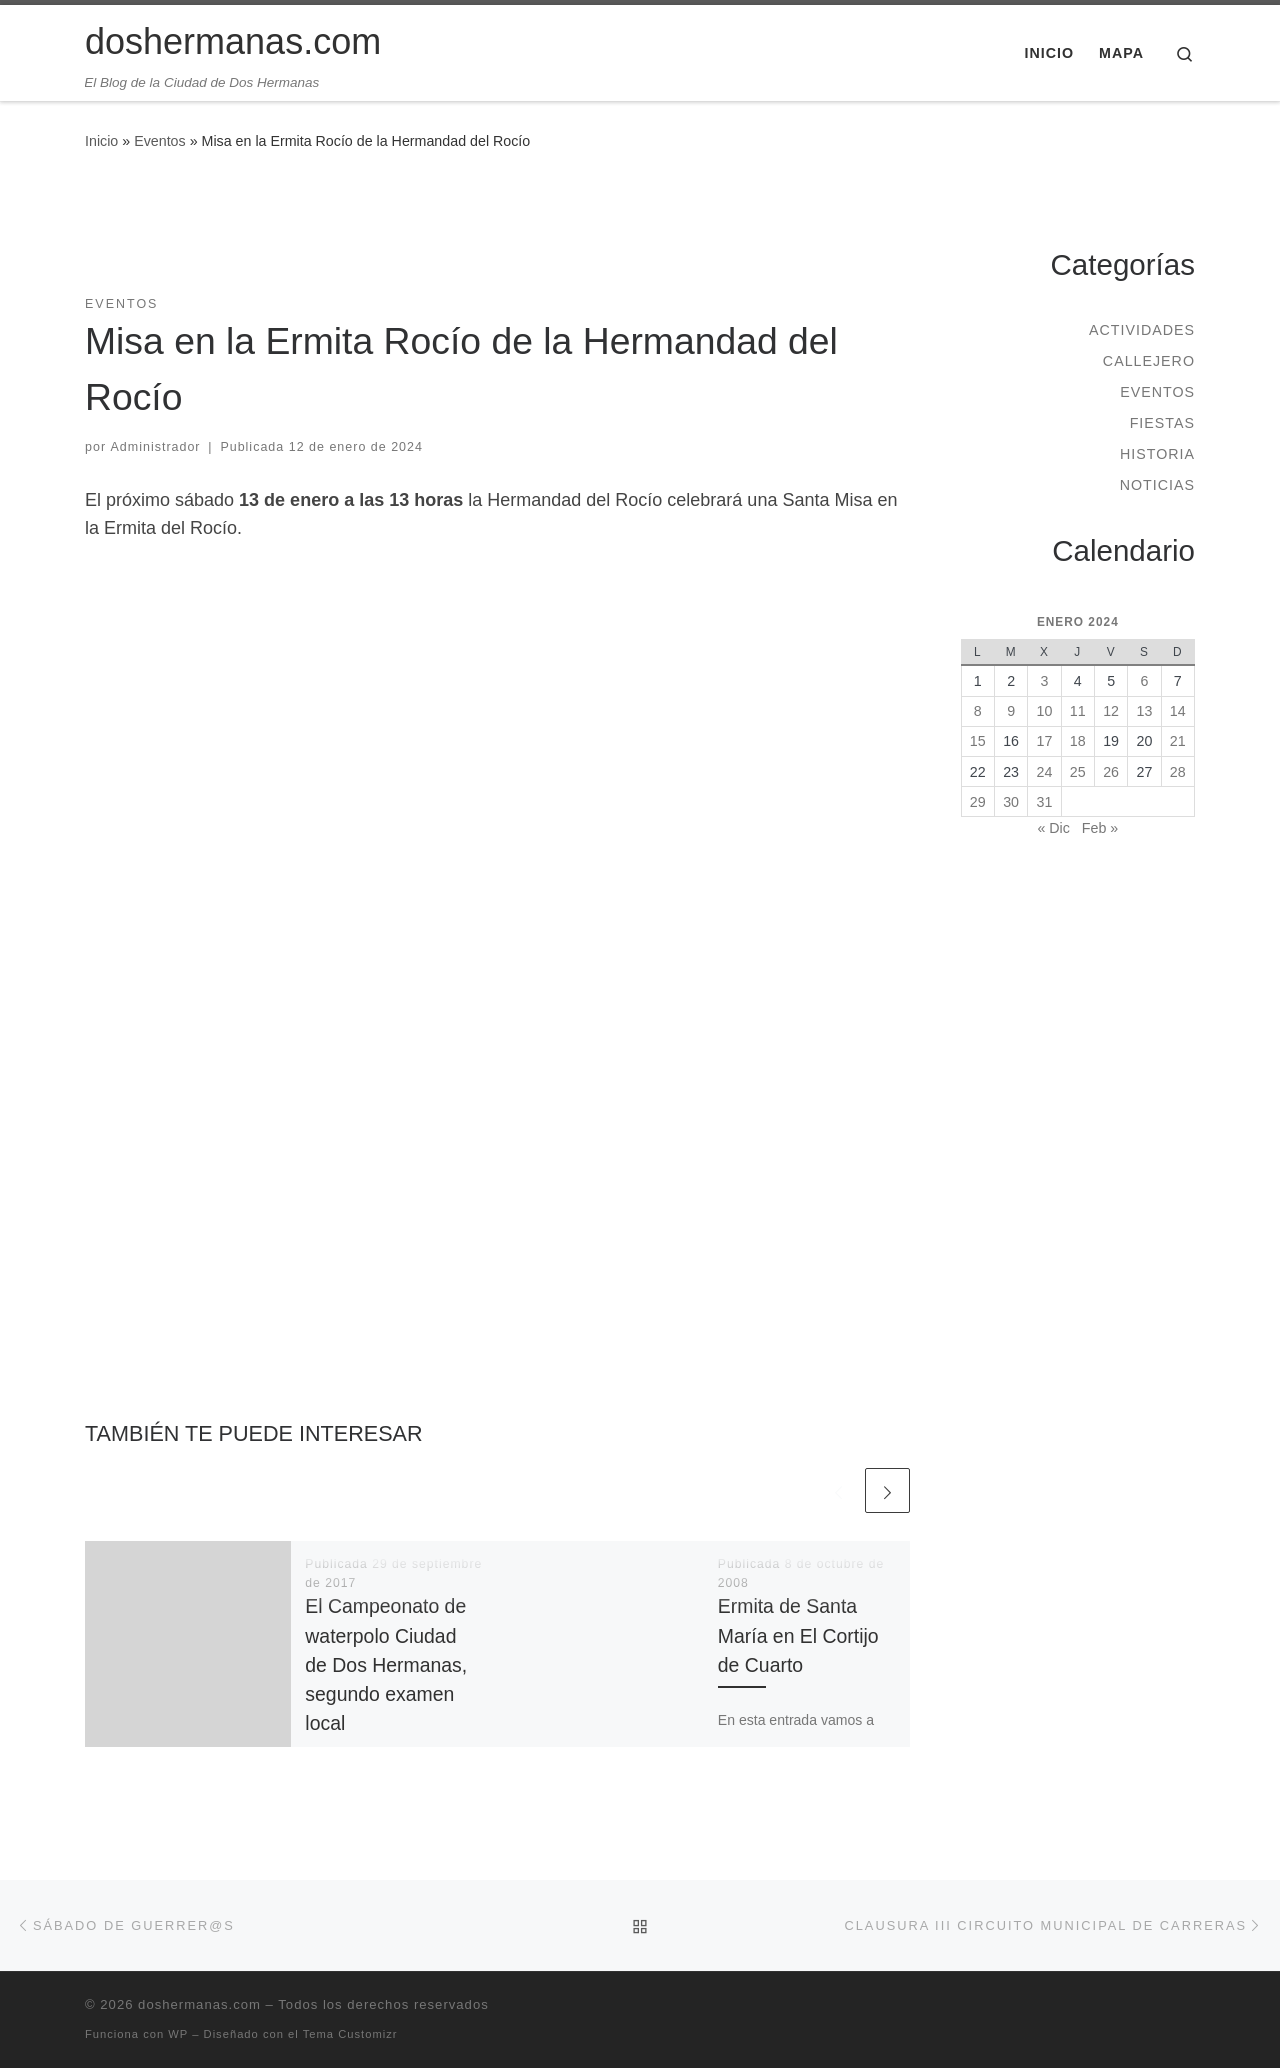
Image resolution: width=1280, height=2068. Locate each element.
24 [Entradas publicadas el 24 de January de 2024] (1045, 772)
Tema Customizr (350, 2034)
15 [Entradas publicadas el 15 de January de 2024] (978, 741)
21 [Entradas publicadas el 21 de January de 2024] (1178, 741)
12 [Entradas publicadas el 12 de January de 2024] (1111, 711)
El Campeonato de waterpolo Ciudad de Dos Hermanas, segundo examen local (386, 1664)
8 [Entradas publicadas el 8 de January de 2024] (978, 711)
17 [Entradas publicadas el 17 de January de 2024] (1045, 741)
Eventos (160, 141)
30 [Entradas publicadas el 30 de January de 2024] (1011, 802)
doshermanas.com (199, 2004)
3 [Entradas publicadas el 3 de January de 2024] (1044, 681)
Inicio (101, 141)
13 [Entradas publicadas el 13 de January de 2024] (1145, 711)
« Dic (1053, 828)
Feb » (1100, 828)
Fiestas (1162, 423)
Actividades (1142, 330)
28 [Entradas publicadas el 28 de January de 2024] (1178, 772)
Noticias (1157, 485)
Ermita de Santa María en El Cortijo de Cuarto (798, 1635)
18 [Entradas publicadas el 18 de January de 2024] (1078, 741)
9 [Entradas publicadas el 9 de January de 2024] (1011, 711)
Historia (1157, 454)
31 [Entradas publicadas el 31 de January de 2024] (1045, 802)
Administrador (156, 447)
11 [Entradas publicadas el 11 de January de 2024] (1078, 711)
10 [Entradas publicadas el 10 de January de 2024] (1045, 711)
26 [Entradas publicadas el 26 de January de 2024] (1111, 772)
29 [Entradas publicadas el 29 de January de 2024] (978, 802)
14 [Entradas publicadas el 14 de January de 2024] (1178, 711)
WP (178, 2034)
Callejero (1149, 361)
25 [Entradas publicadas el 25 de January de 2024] (1078, 772)
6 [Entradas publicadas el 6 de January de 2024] (1144, 681)
